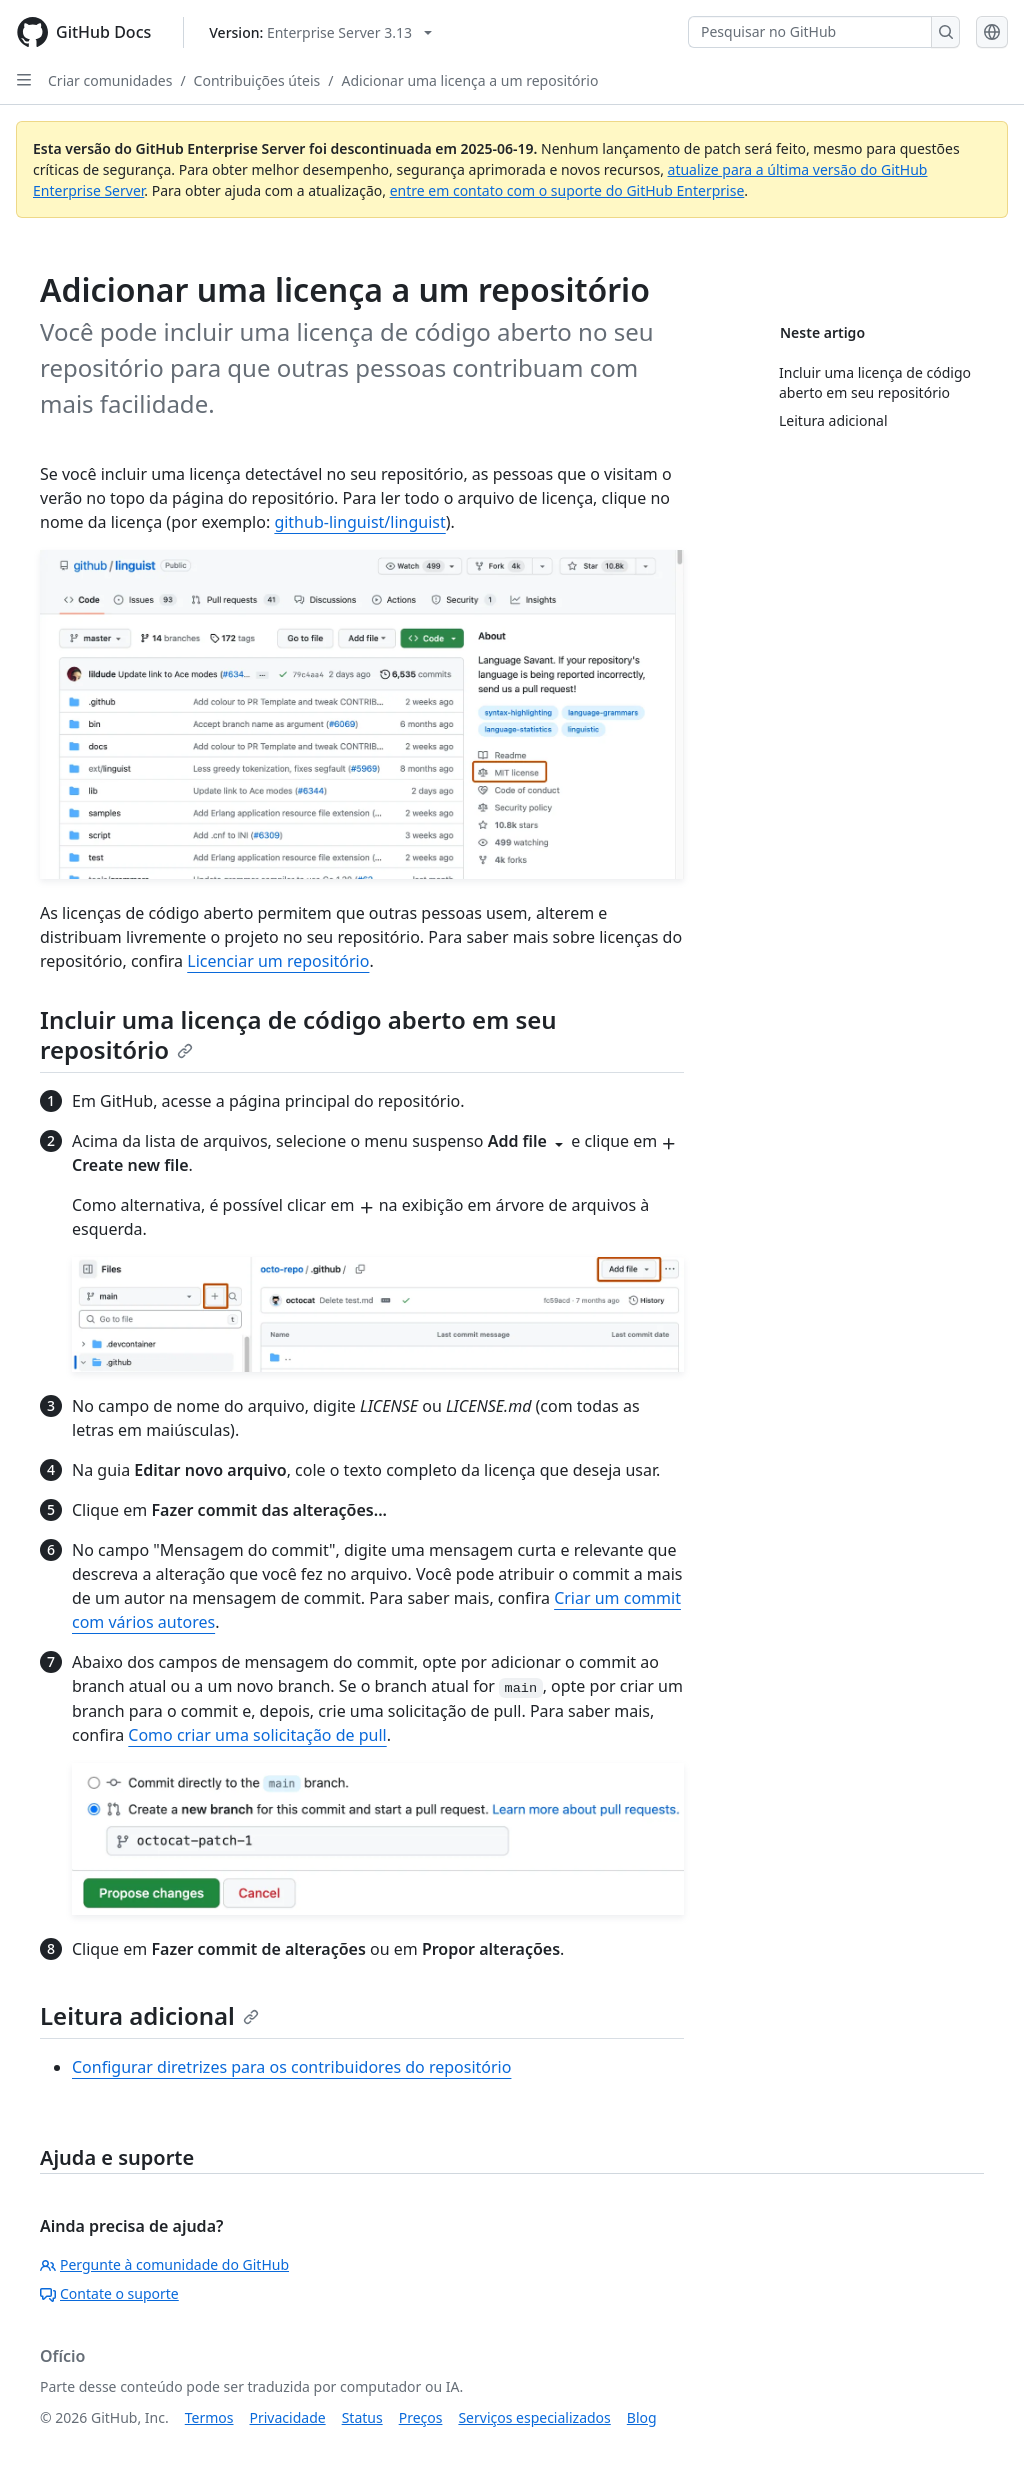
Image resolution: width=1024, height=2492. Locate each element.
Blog (642, 2417)
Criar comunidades (110, 80)
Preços (421, 2417)
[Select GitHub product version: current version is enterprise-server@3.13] (320, 32)
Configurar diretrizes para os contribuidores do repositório (291, 2067)
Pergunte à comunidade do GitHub (164, 2264)
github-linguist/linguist (359, 522)
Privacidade (288, 2417)
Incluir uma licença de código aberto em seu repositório (298, 1034)
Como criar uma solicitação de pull (257, 1735)
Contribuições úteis (257, 80)
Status (362, 2417)
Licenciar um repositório (278, 961)
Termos (209, 2417)
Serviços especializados (534, 2417)
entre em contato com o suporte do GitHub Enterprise (567, 190)
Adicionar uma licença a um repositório (469, 80)
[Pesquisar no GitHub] (810, 32)
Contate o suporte (109, 2293)
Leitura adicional (149, 2015)
